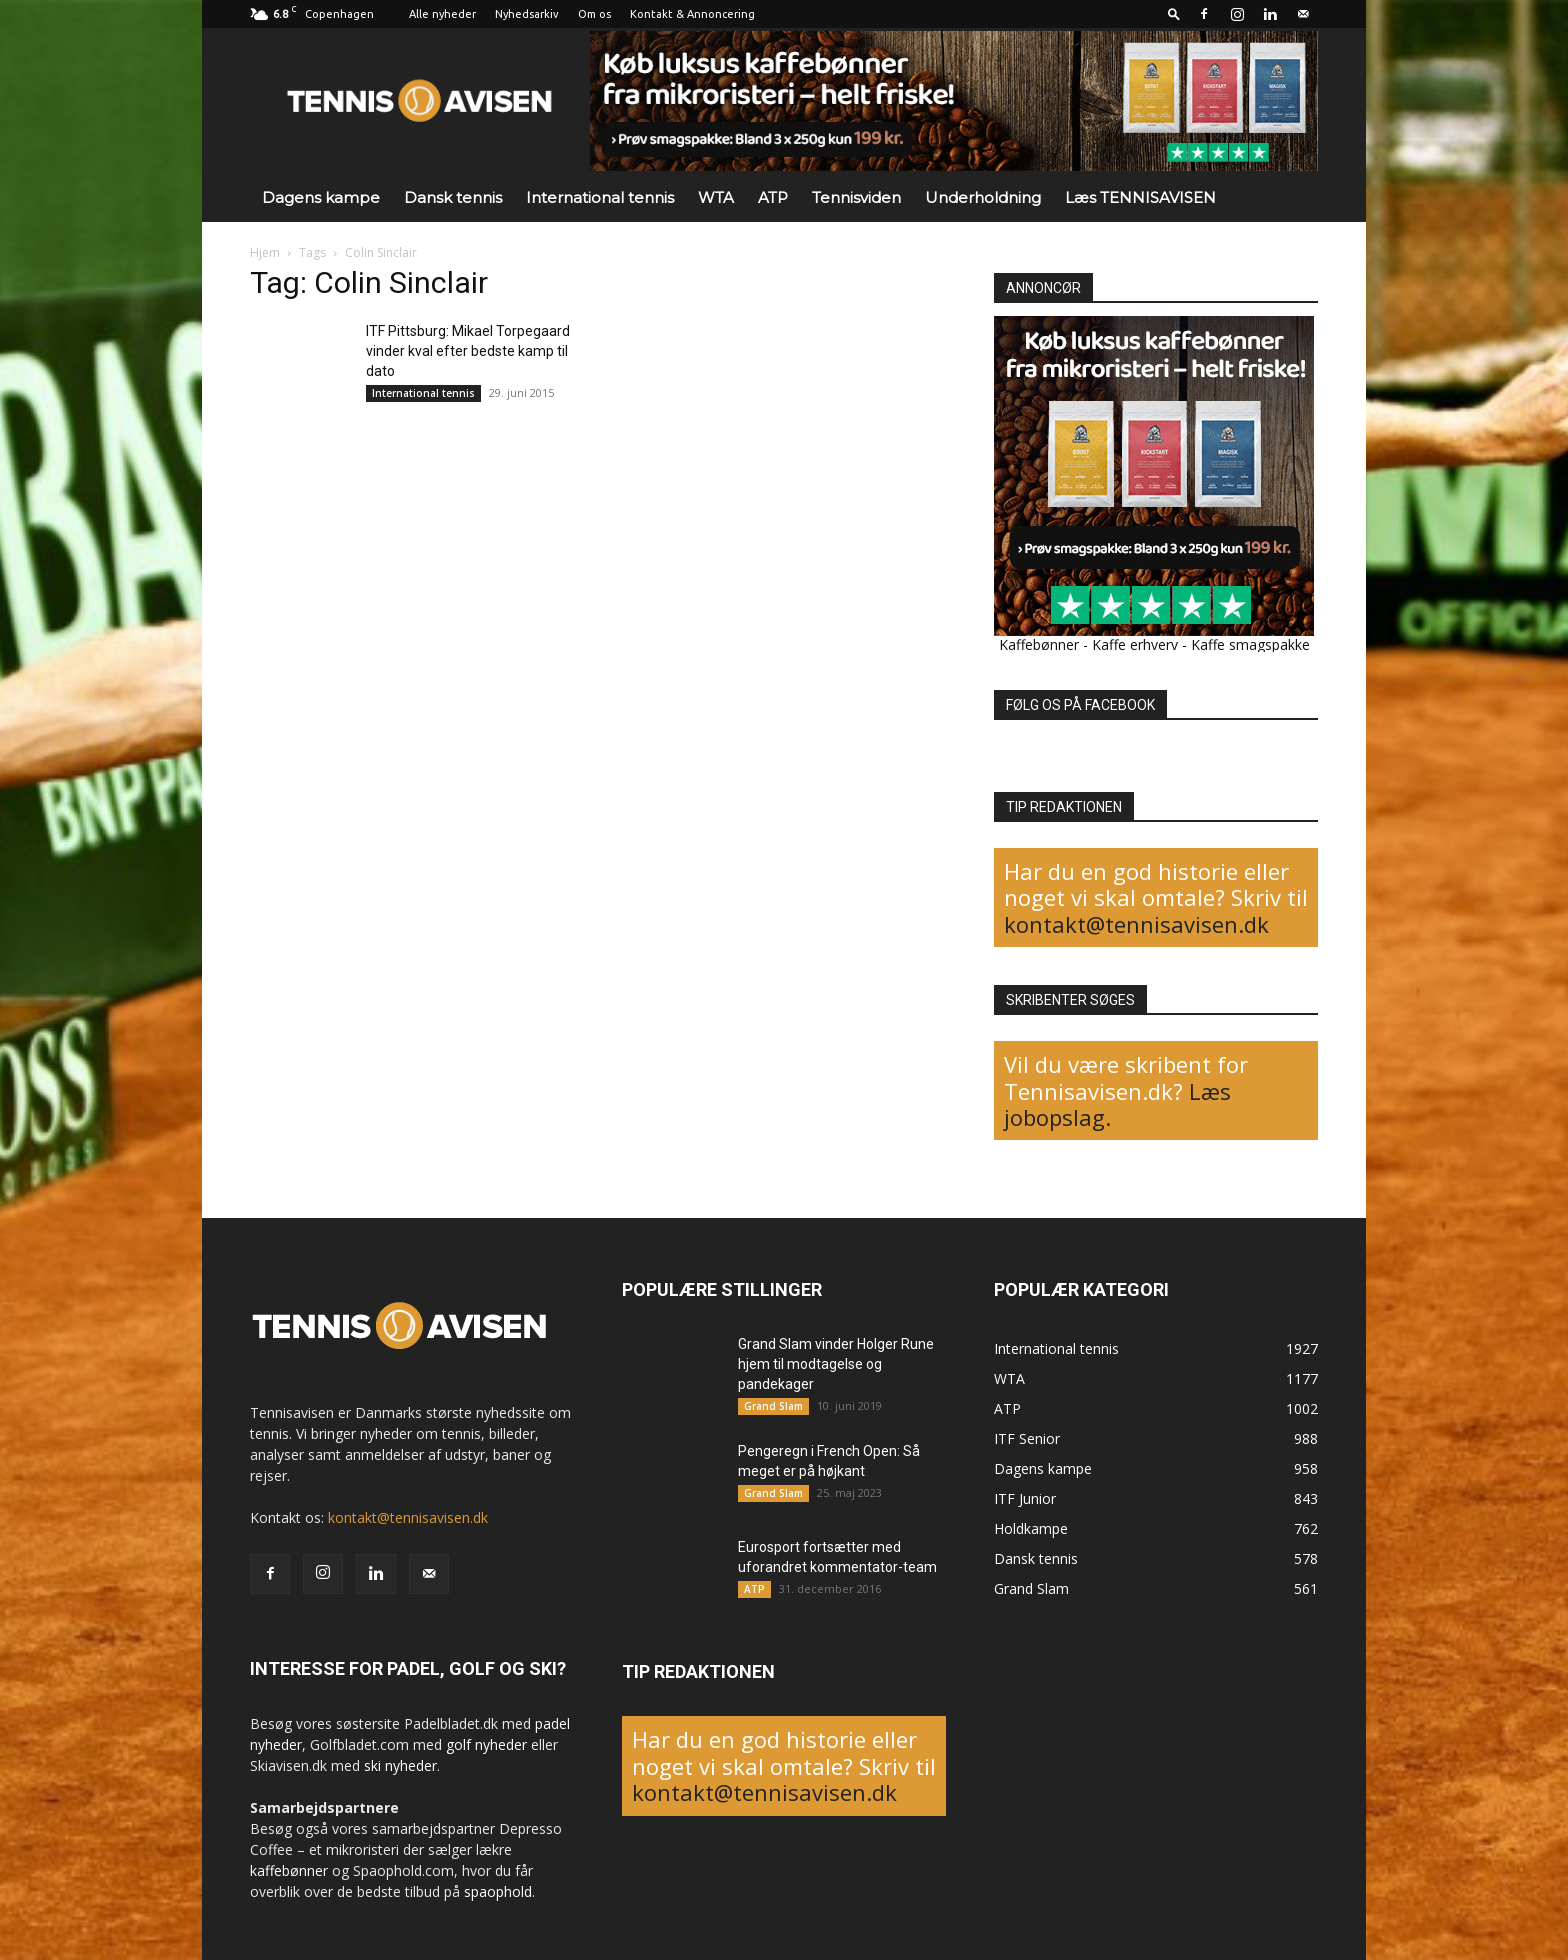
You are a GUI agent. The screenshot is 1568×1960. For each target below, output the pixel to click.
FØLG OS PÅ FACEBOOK (1080, 705)
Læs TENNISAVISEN (1140, 197)
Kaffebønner (1039, 644)
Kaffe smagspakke (1250, 644)
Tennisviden (856, 197)
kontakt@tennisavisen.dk (1136, 924)
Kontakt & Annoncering (692, 14)
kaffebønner (289, 1870)
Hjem (265, 252)
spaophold (498, 1891)
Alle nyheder (442, 14)
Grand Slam (773, 1406)
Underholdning (983, 197)
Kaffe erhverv (1135, 644)
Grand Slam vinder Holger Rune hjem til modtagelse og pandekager (836, 1364)
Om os (594, 14)
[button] (1174, 13)
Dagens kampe (321, 197)
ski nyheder (400, 1765)
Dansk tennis (453, 197)
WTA (716, 197)
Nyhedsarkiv (527, 14)
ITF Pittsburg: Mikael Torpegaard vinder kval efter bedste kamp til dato (468, 351)
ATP (773, 197)
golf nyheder (486, 1744)
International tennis (600, 197)
